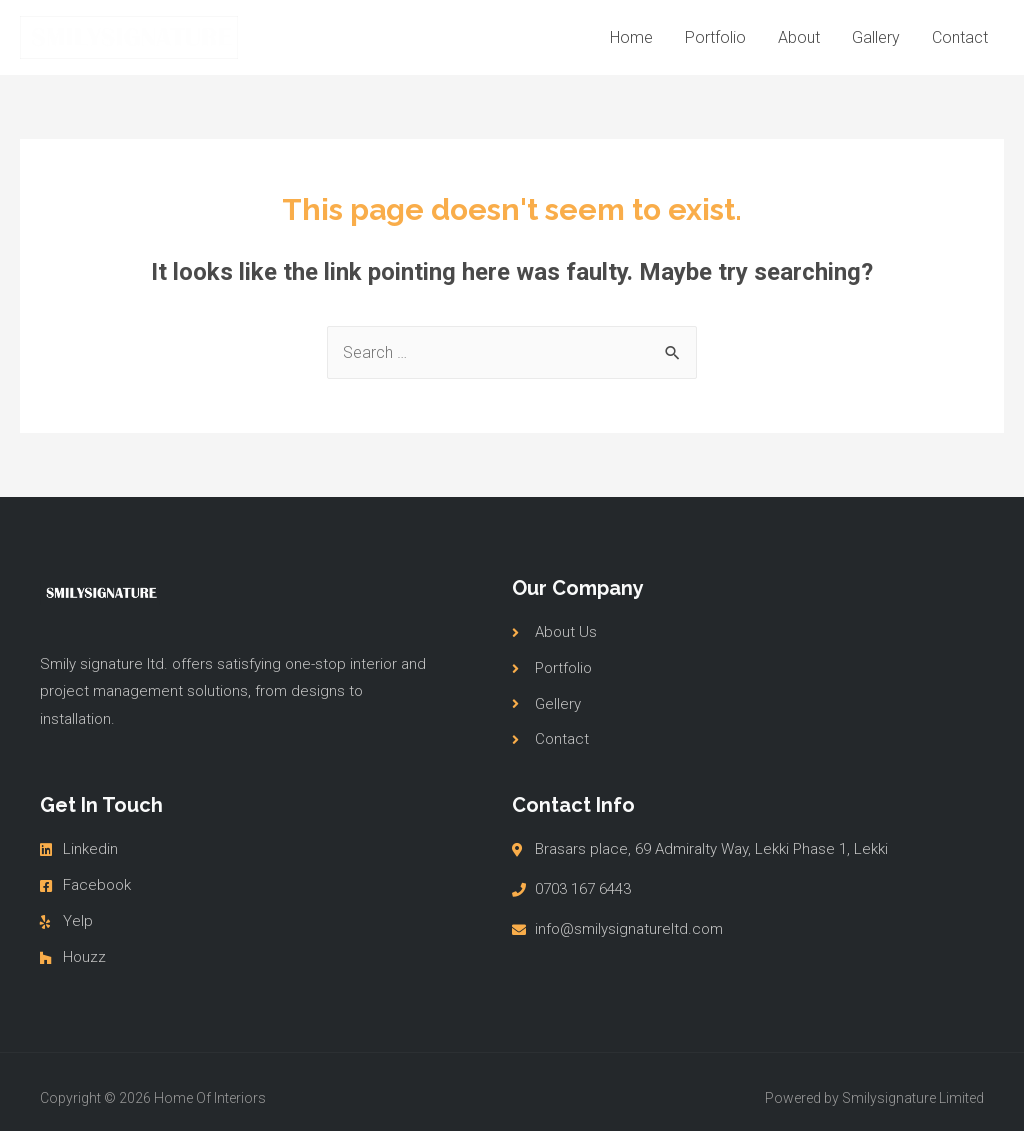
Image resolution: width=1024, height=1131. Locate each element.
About (799, 37)
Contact (960, 37)
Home (631, 37)
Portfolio (715, 37)
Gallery (876, 37)
